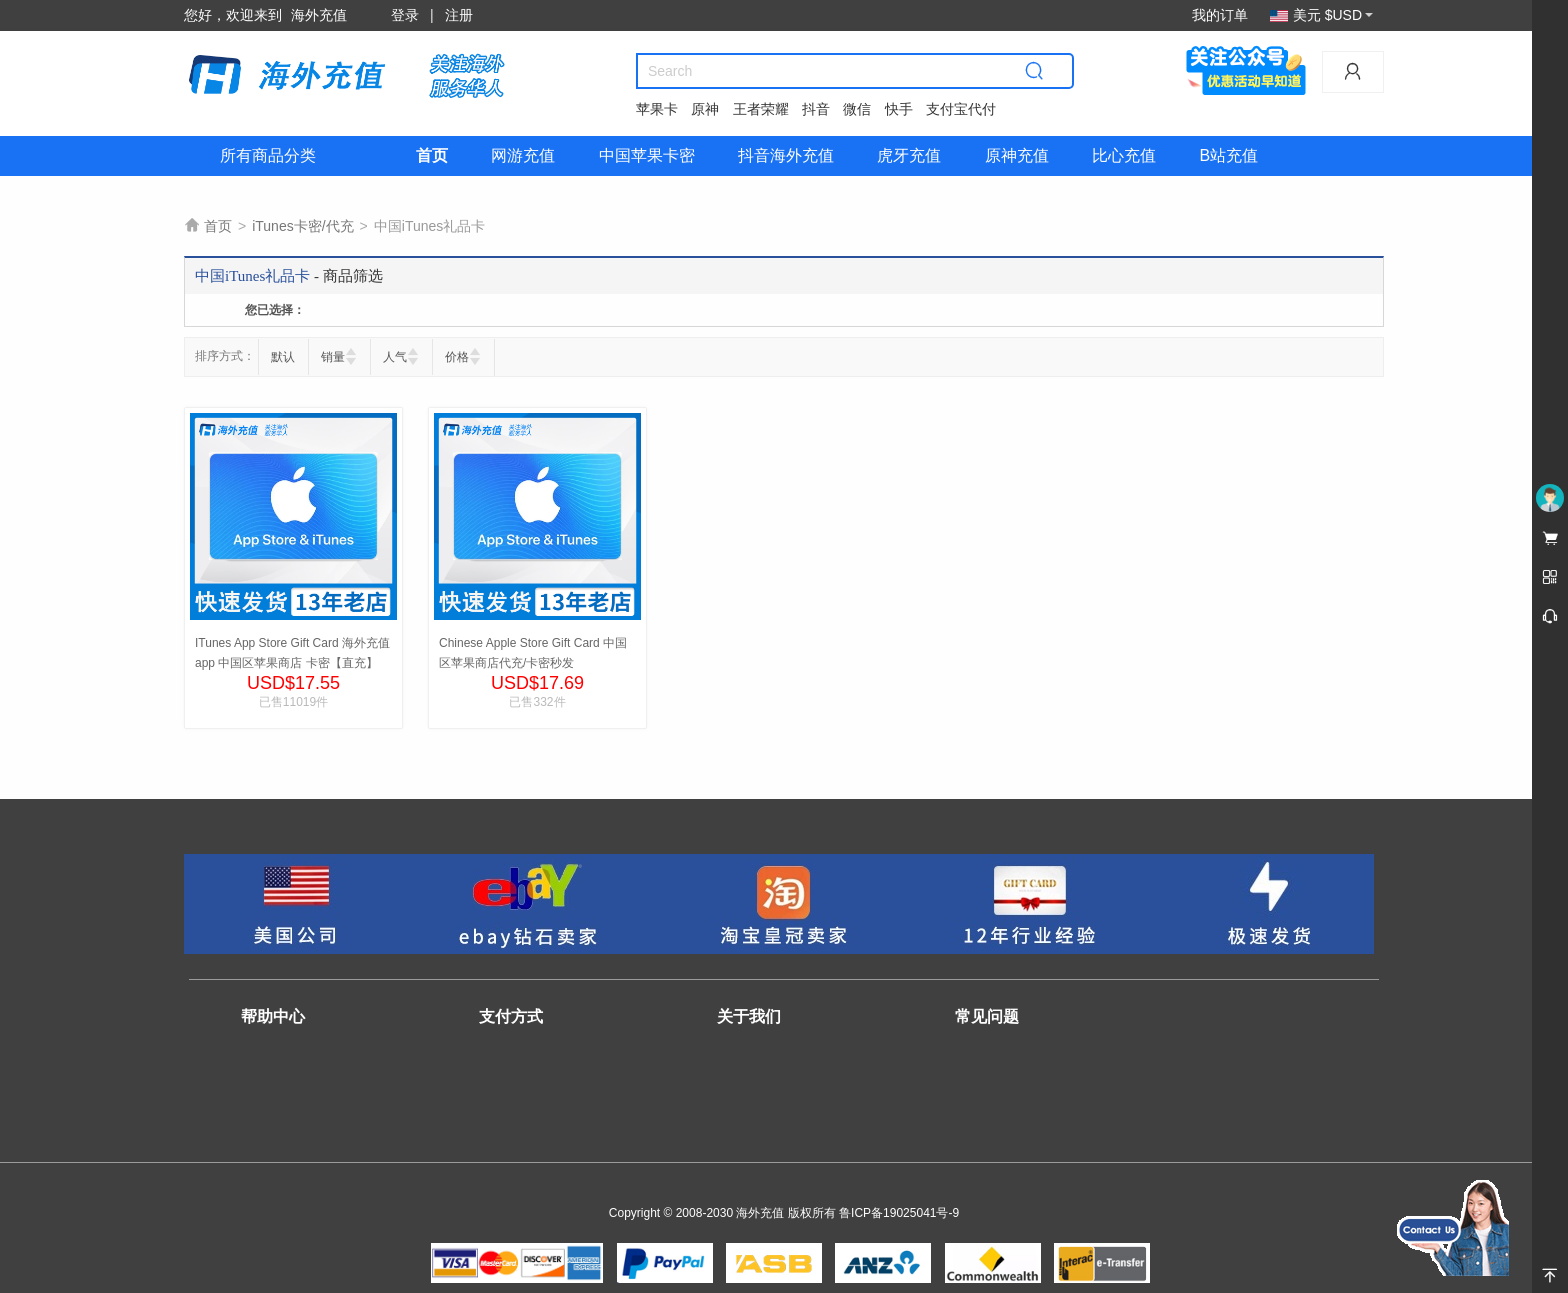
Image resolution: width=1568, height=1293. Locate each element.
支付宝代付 (961, 109)
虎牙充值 (909, 155)
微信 (857, 109)
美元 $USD (1321, 15)
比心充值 (1124, 155)
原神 (705, 109)
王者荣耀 (761, 109)
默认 (283, 357)
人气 (395, 357)
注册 (459, 15)
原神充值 (1017, 155)
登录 (405, 15)
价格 (457, 357)
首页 (432, 155)
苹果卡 (657, 109)
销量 (333, 357)
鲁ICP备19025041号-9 (899, 1213)
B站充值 (1228, 155)
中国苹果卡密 (647, 155)
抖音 (816, 109)
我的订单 (1220, 15)
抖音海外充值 (786, 155)
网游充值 (523, 155)
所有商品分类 (268, 155)
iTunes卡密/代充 (302, 226)
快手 (899, 109)
